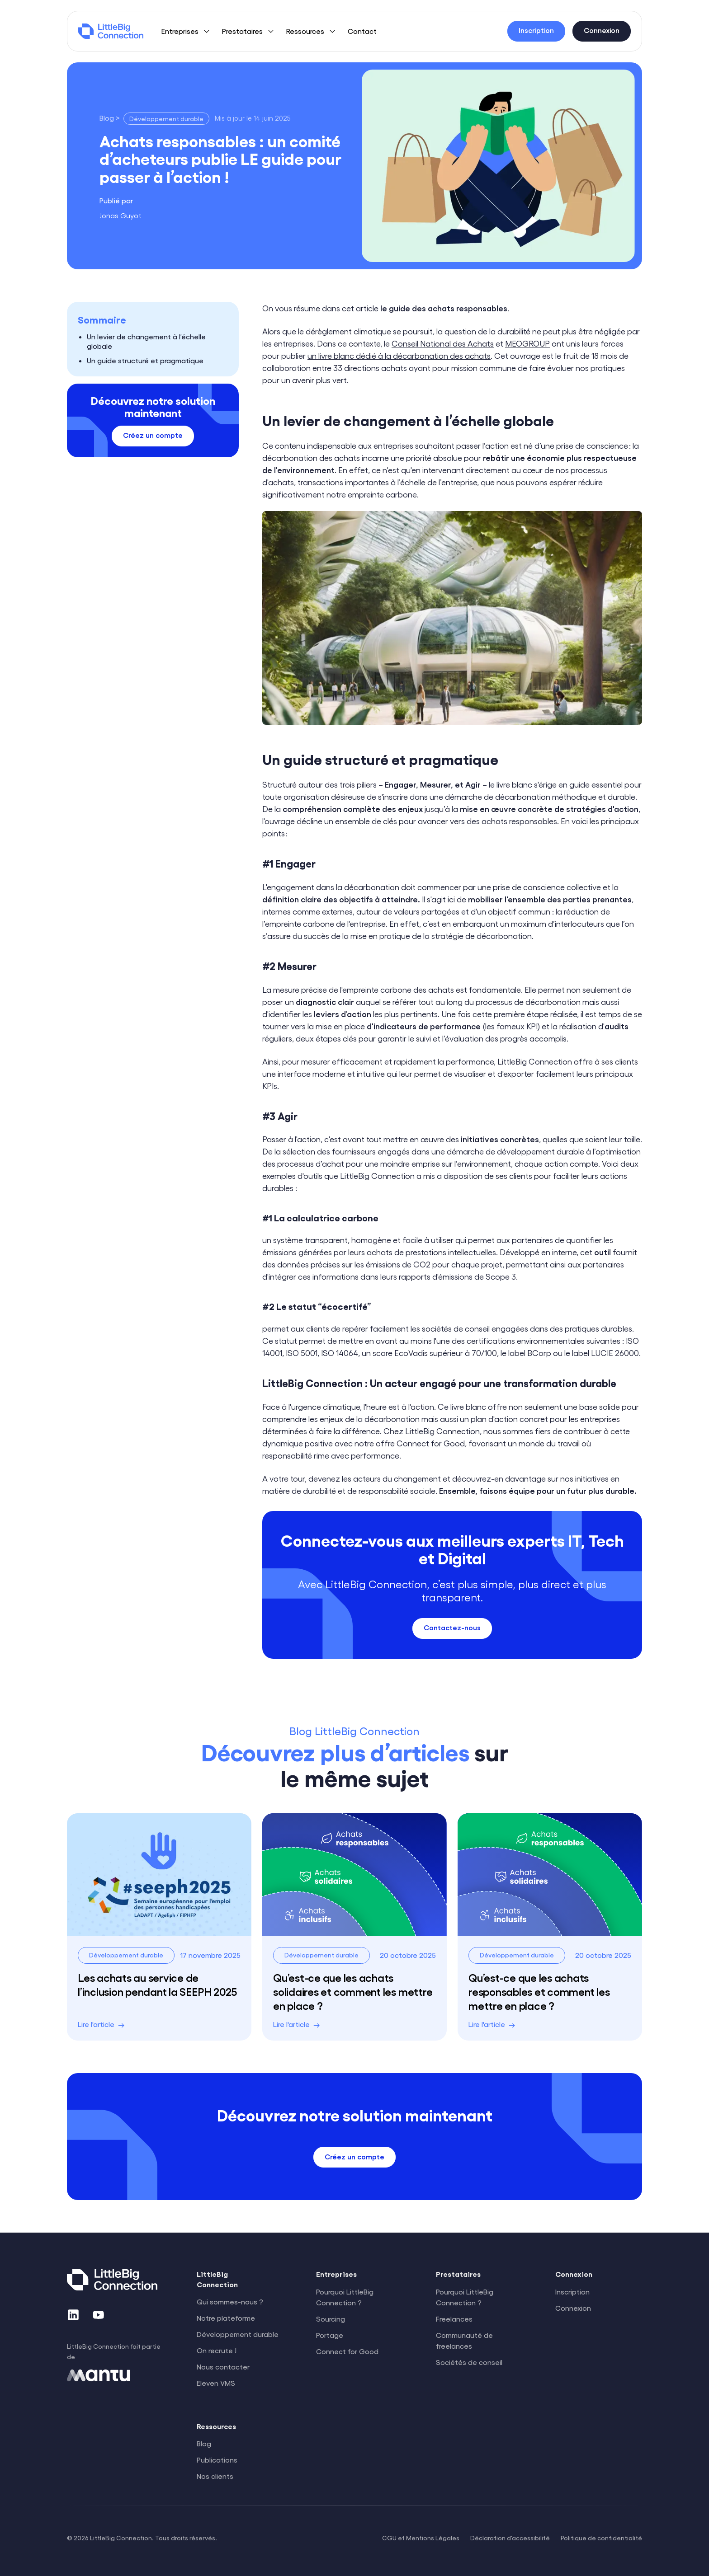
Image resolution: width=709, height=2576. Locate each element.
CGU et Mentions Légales (420, 2537)
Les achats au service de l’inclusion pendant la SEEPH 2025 (157, 1984)
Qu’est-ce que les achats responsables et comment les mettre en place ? (539, 1991)
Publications (217, 2459)
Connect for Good (431, 1443)
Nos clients (215, 2476)
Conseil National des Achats (443, 343)
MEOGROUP (527, 343)
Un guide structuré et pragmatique (145, 360)
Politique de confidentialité (601, 2537)
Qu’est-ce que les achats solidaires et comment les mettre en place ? (352, 1991)
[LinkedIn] (73, 2315)
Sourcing (330, 2318)
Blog (204, 2443)
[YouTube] (98, 2315)
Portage (329, 2335)
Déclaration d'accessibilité (510, 2537)
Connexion (573, 2308)
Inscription (572, 2291)
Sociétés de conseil (469, 2362)
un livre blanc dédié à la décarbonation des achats (399, 355)
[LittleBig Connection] (110, 31)
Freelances (454, 2318)
